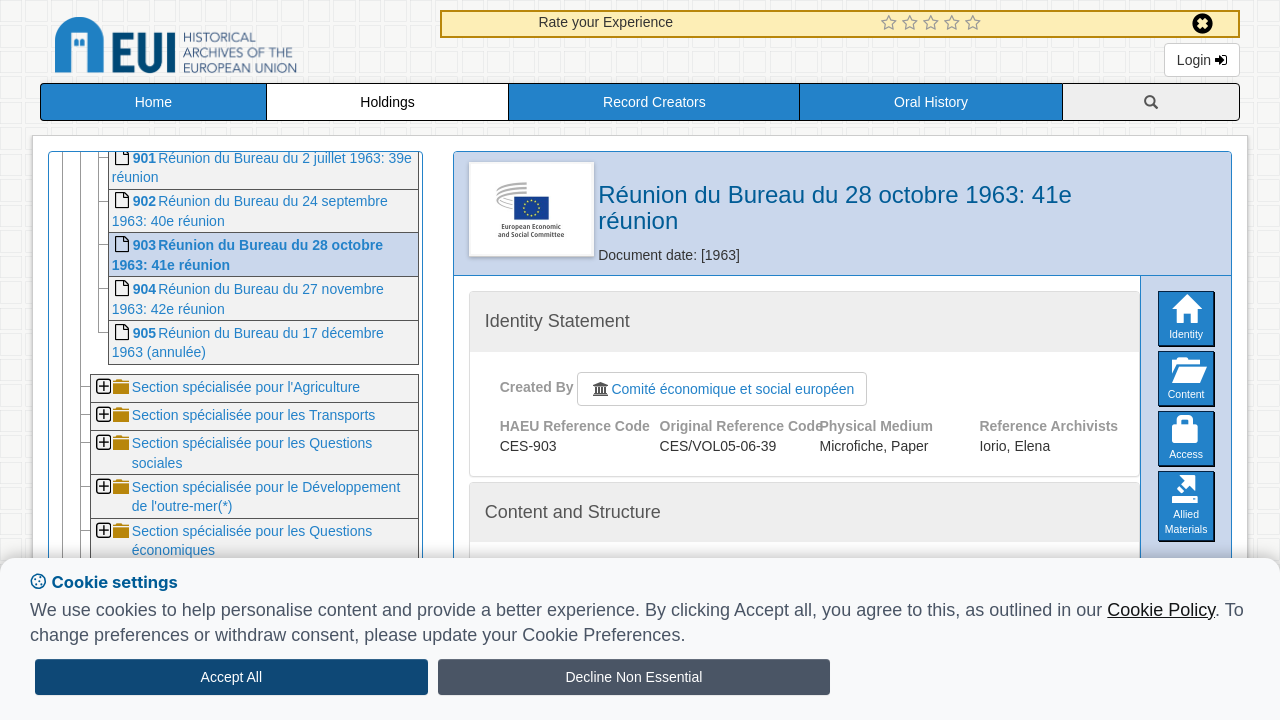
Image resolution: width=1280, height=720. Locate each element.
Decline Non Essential (633, 677)
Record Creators (654, 102)
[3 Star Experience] (933, 24)
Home (153, 102)
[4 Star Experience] (954, 24)
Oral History (931, 102)
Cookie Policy (1161, 610)
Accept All (231, 677)
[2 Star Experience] (912, 24)
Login (1202, 60)
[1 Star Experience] (891, 24)
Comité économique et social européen (722, 389)
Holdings (387, 102)
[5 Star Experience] (975, 24)
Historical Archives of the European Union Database (232, 48)
